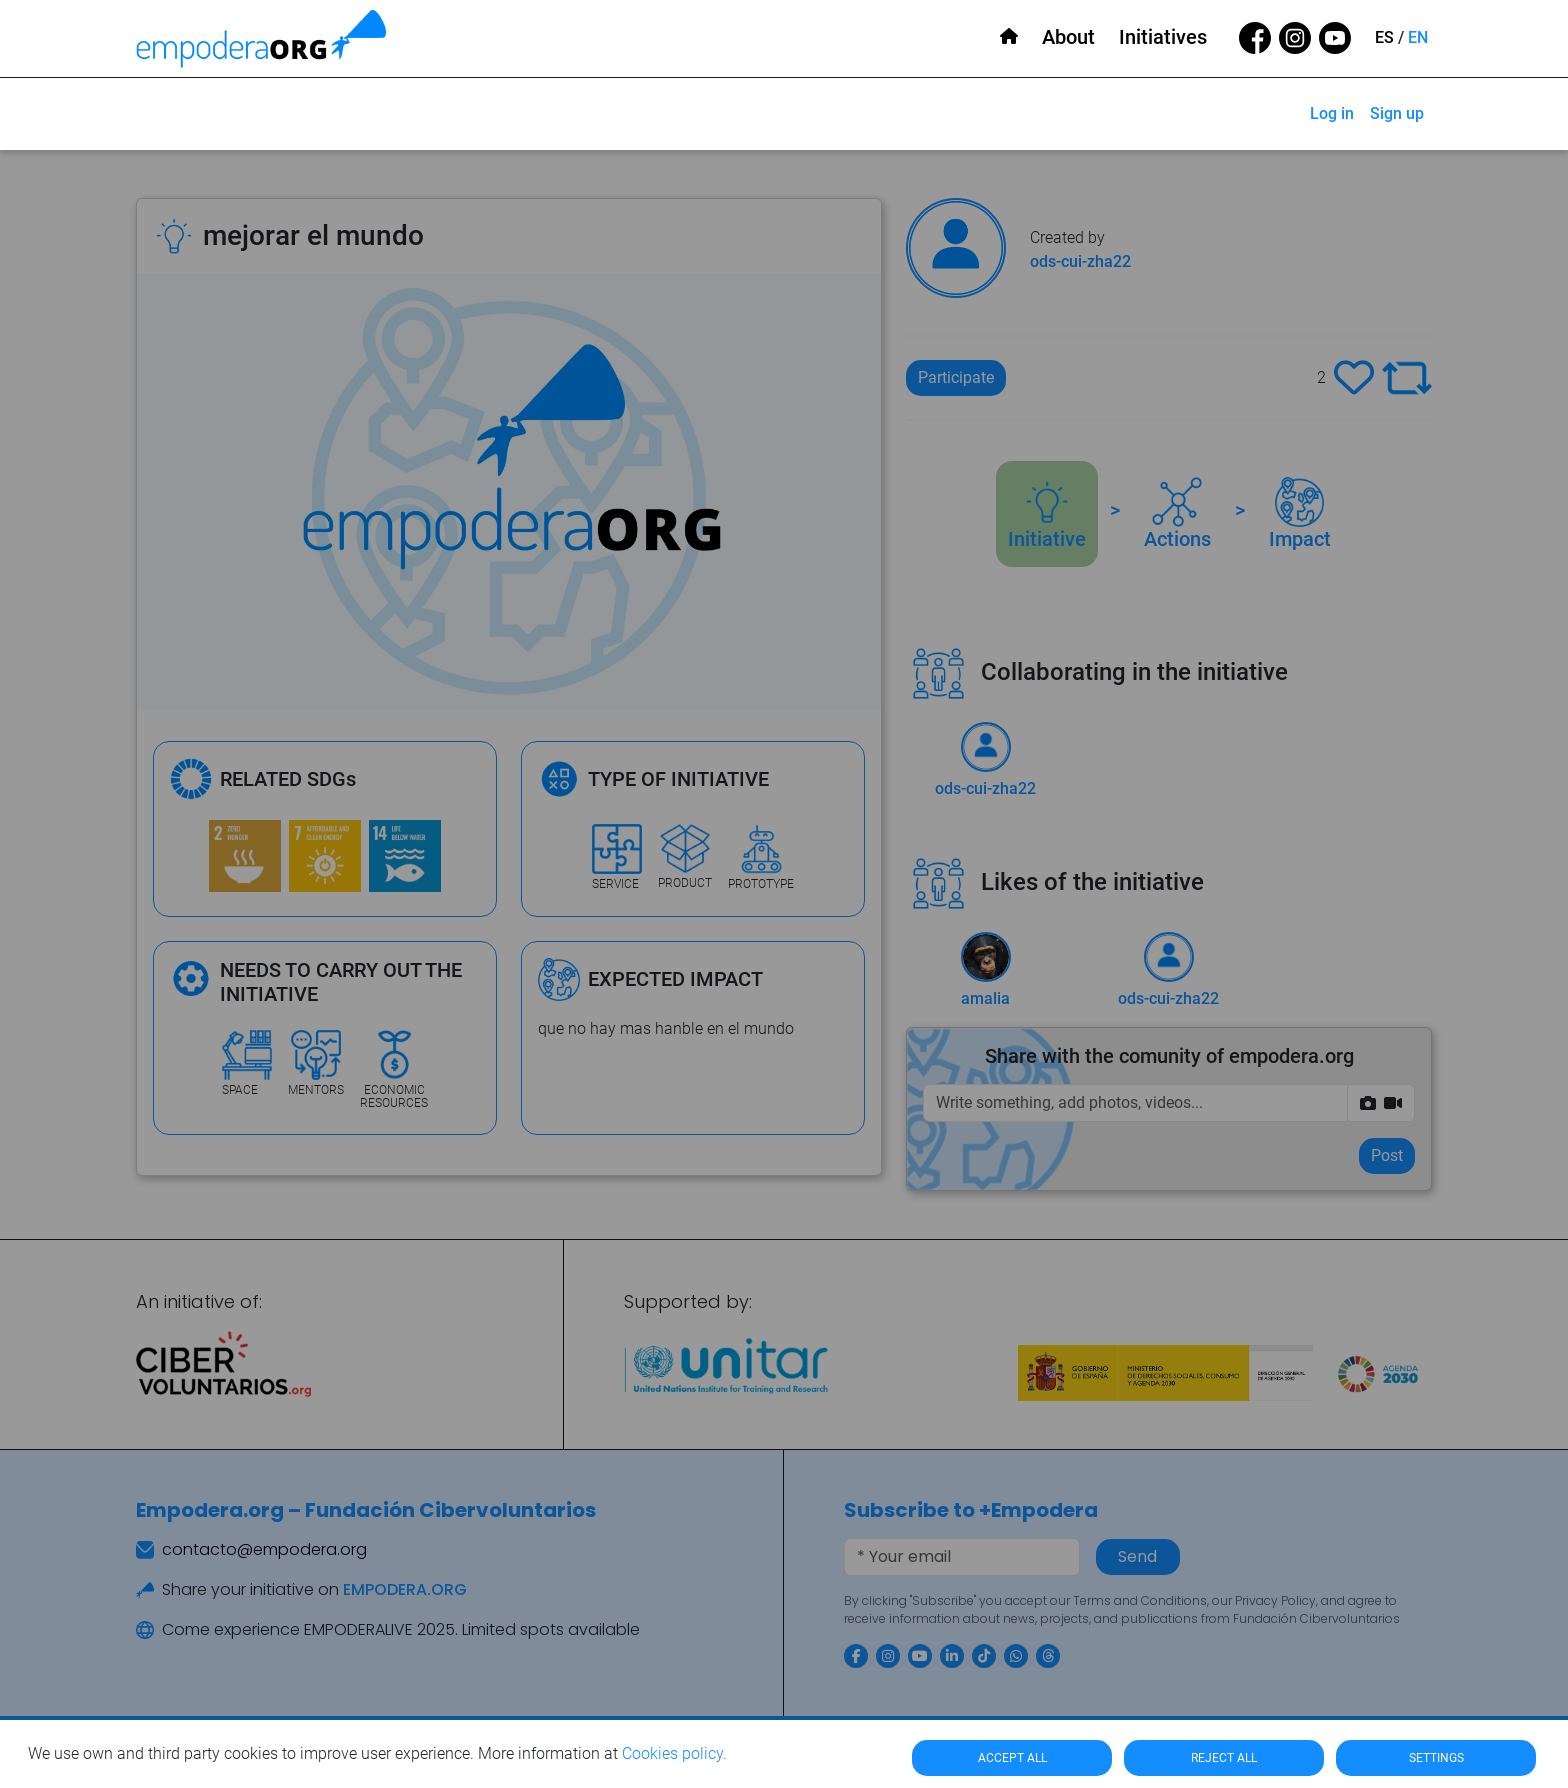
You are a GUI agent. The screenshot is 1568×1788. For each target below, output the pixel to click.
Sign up (1397, 113)
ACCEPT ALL (1012, 1758)
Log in (1332, 113)
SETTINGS (1436, 1758)
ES (1384, 37)
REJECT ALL (1224, 1758)
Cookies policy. (674, 1753)
